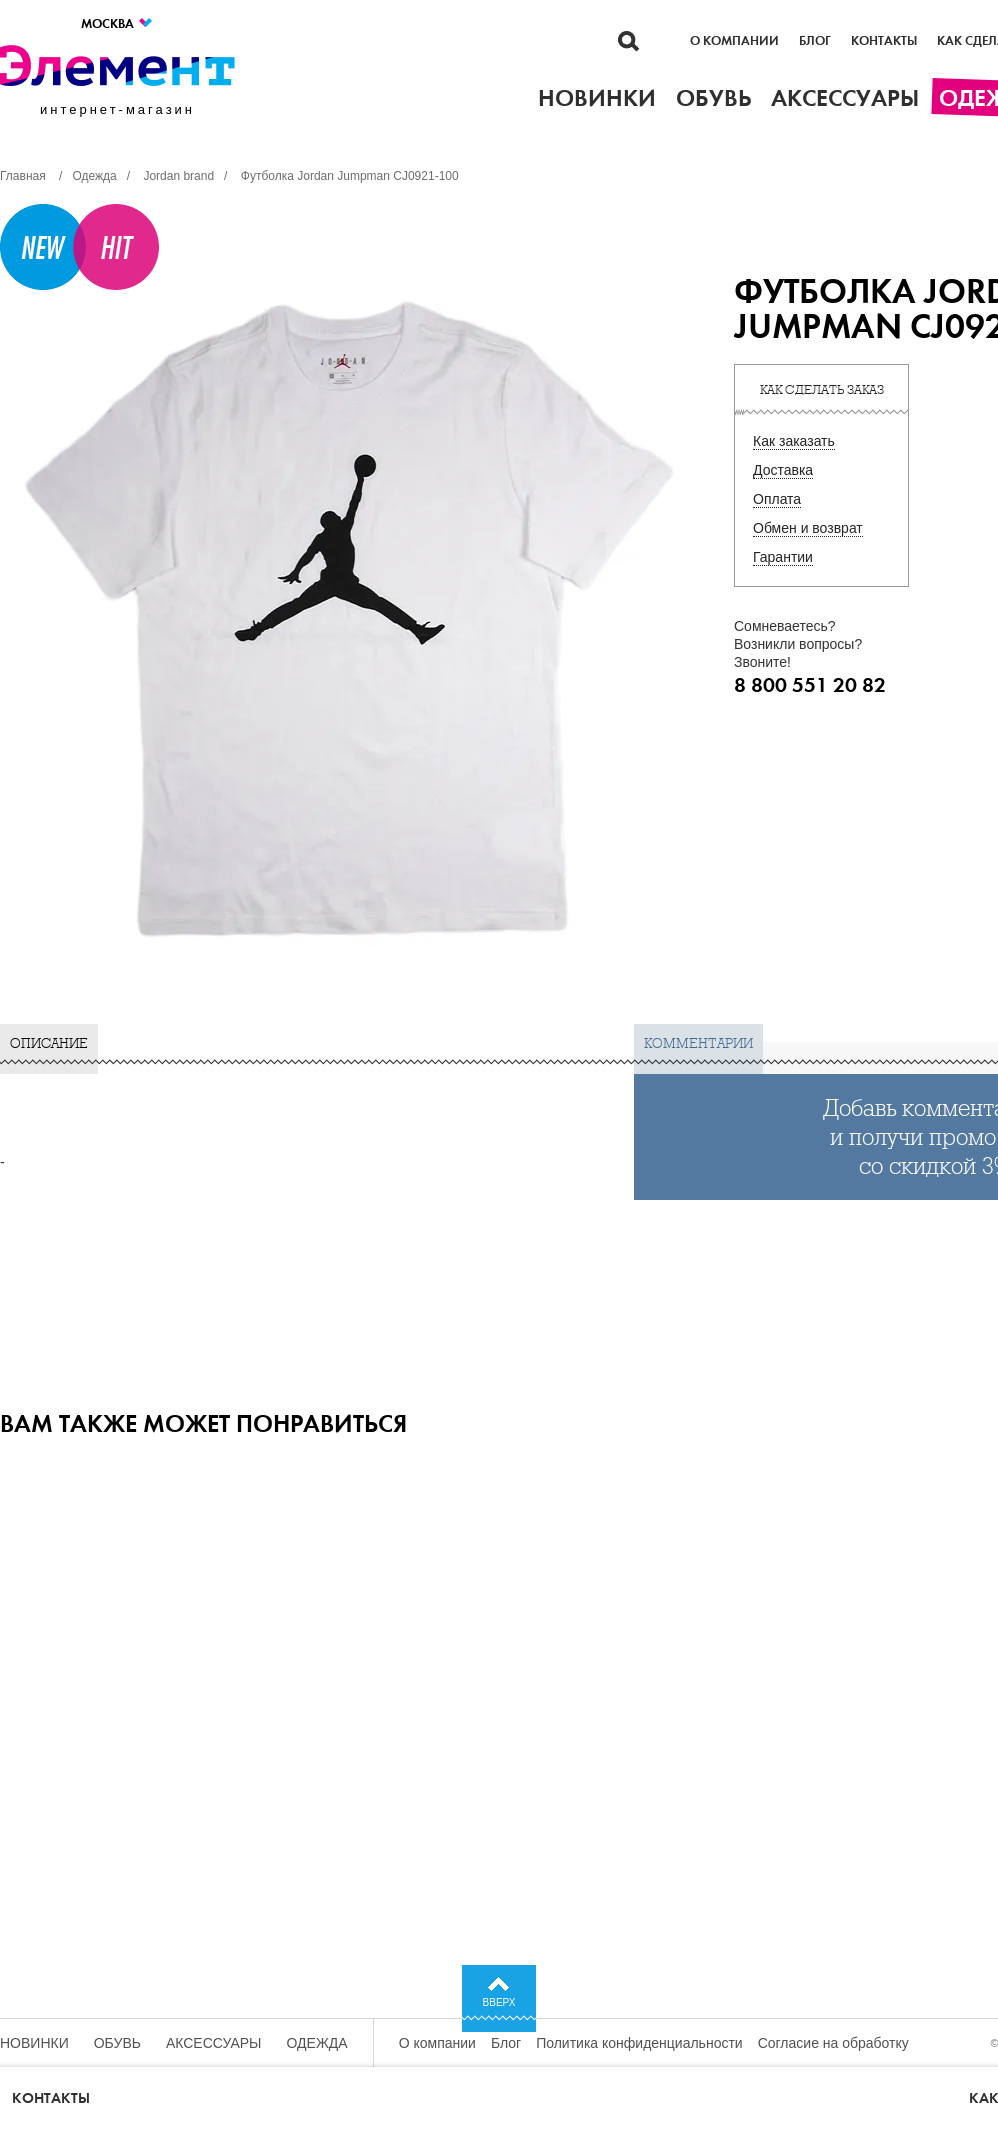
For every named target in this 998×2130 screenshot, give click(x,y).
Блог (815, 41)
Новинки (34, 2043)
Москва (117, 23)
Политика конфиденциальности (639, 2043)
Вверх (499, 2002)
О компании (734, 41)
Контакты (884, 41)
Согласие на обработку (833, 2043)
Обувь (117, 2043)
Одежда (317, 2043)
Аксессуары (214, 2043)
